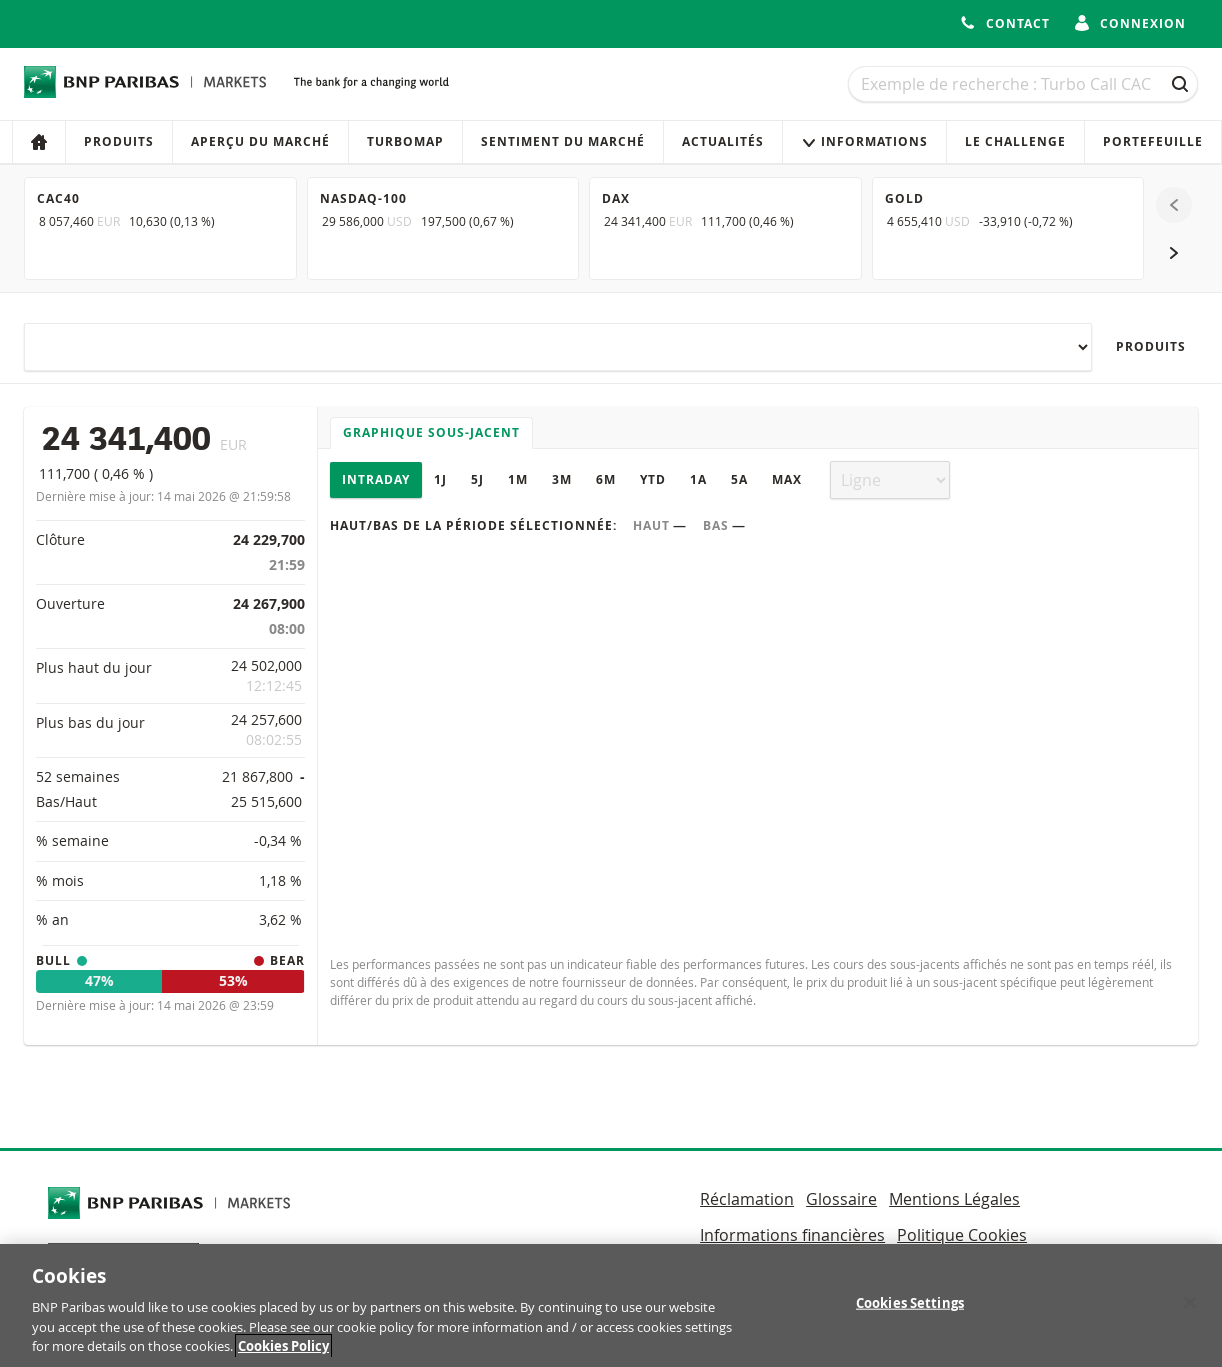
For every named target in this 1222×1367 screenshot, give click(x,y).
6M (606, 479)
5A (739, 479)
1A (698, 479)
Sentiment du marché (563, 141)
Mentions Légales (954, 1199)
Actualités (723, 141)
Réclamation (747, 1199)
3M (562, 479)
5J (477, 479)
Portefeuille (1153, 141)
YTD (653, 479)
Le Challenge (1015, 141)
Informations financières (792, 1235)
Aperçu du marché (260, 141)
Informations (864, 141)
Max (787, 479)
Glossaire (841, 1199)
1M (518, 479)
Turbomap (405, 141)
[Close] (1190, 1309)
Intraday (376, 479)
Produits (119, 141)
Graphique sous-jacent (431, 432)
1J (440, 479)
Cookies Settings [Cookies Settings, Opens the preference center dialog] (910, 1309)
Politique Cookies (962, 1235)
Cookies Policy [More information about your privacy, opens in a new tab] (283, 1353)
